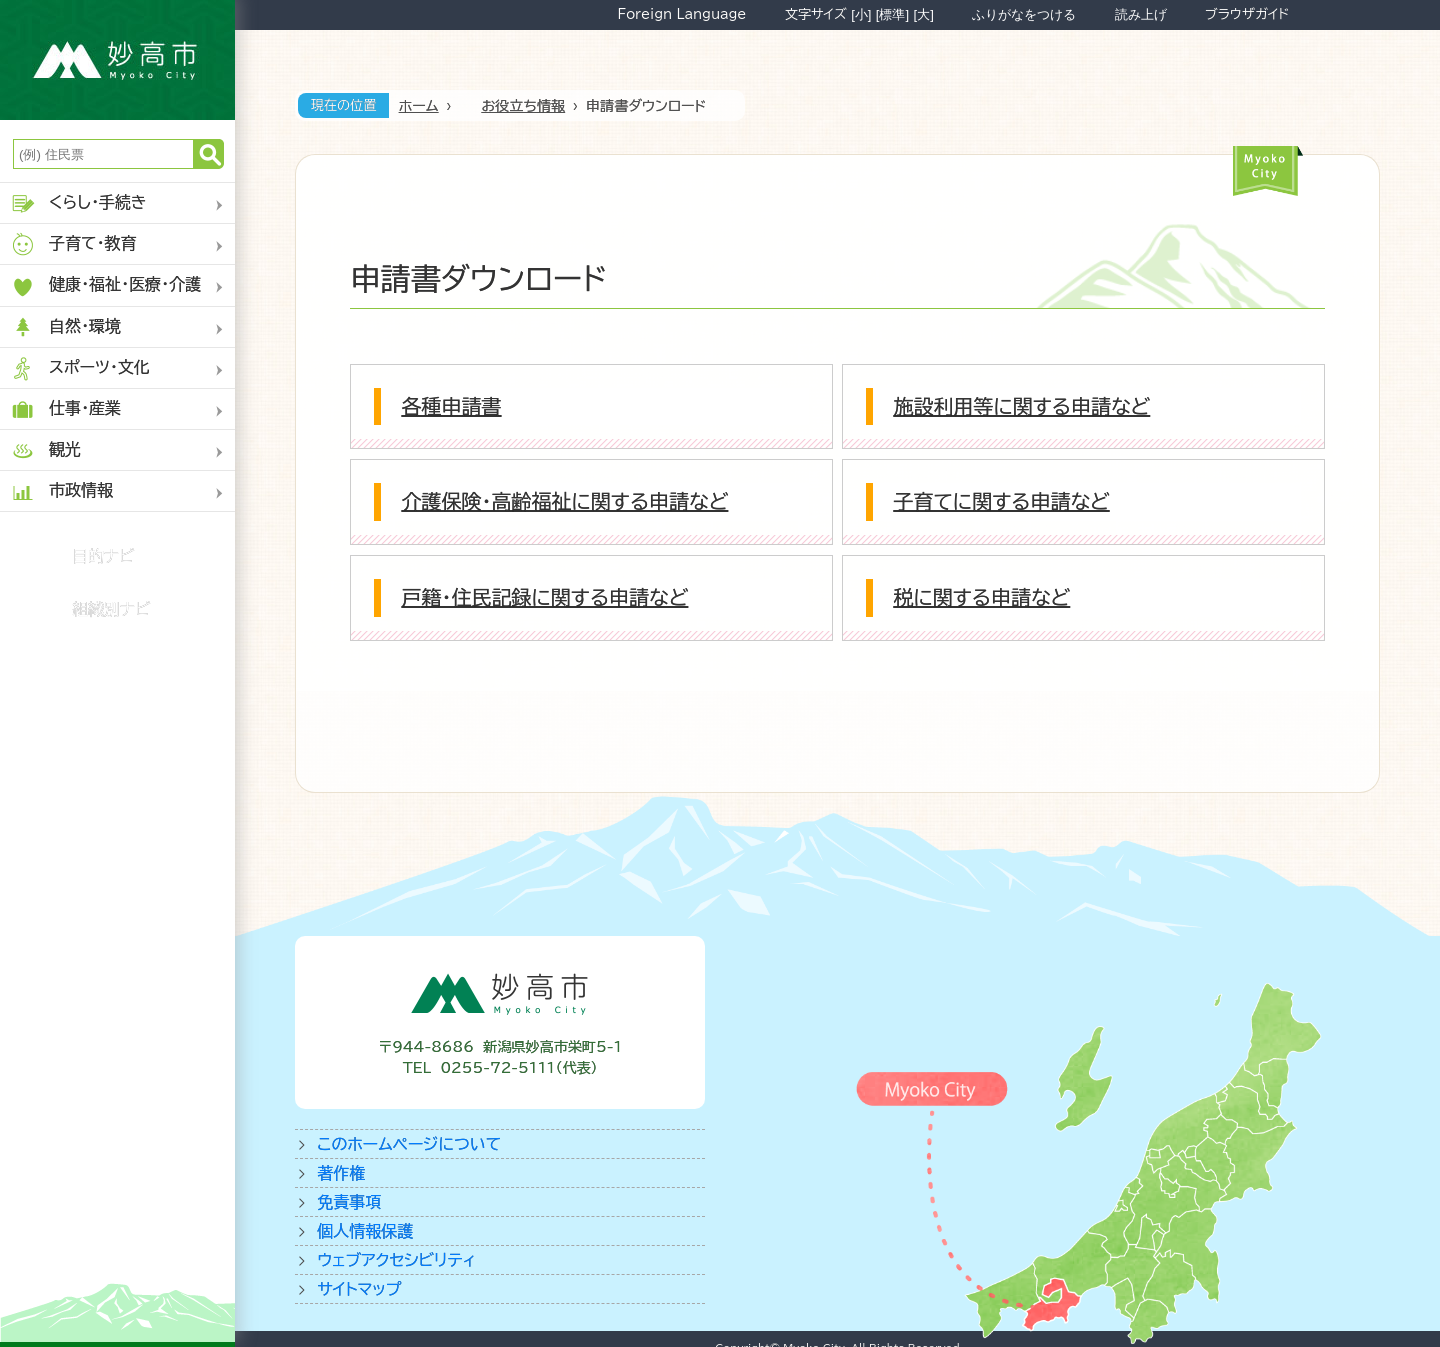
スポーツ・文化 (80, 368)
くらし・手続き (78, 203)
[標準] (892, 14)
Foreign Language (681, 14)
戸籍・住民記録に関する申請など (544, 597)
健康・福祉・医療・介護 (105, 286)
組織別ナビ (111, 609)
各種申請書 (451, 406)
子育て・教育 (73, 244)
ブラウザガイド (1247, 14)
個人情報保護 (365, 1231)
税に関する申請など (981, 597)
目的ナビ (103, 556)
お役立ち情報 (523, 106)
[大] (924, 14)
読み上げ (1141, 14)
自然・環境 (65, 327)
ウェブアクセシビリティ (396, 1260)
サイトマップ (359, 1289)
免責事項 (349, 1202)
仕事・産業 (65, 409)
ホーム (419, 106)
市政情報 (61, 491)
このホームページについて (409, 1144)
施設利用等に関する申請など (1021, 406)
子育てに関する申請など (1001, 501)
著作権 (341, 1173)
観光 (45, 450)
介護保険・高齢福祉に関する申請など (564, 501)
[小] (861, 14)
